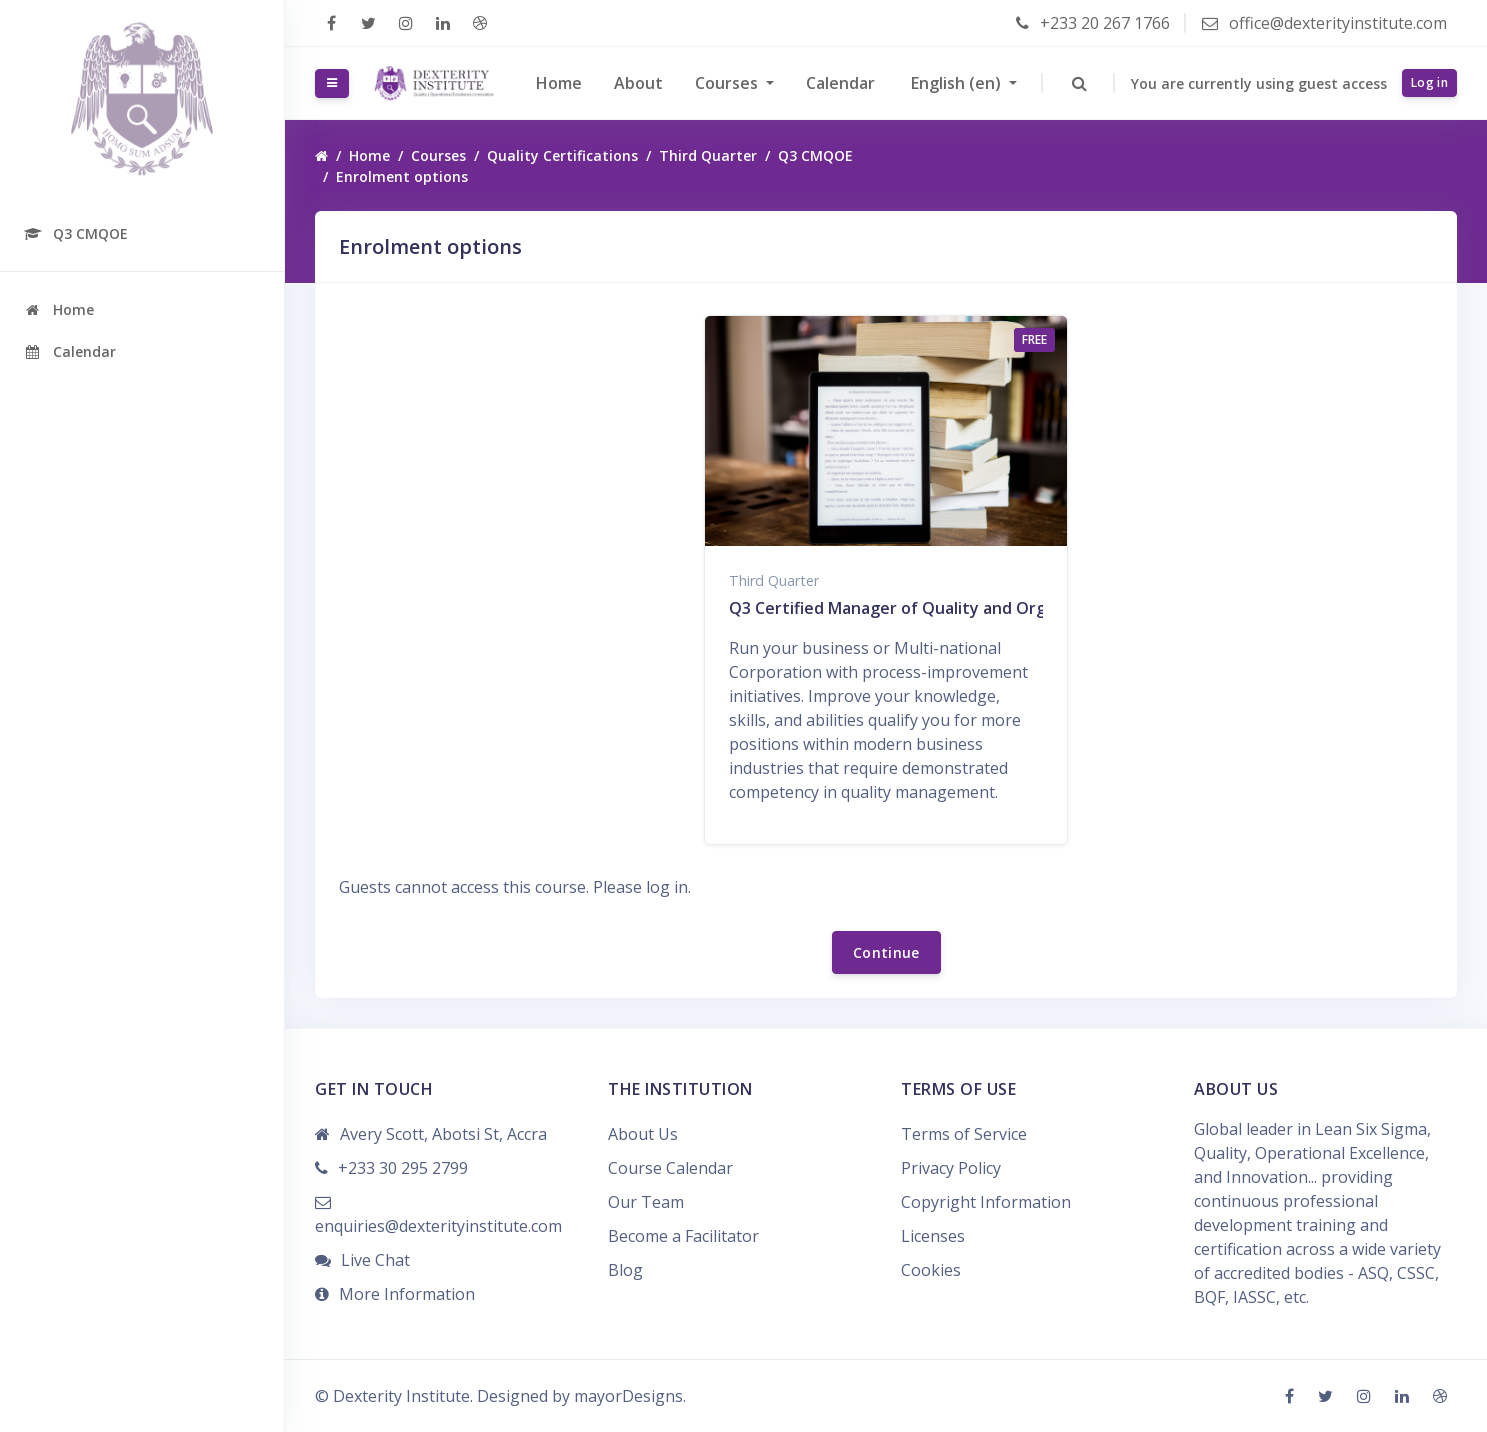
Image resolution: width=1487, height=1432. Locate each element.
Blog (625, 1270)
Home (559, 83)
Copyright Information (986, 1202)
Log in (1429, 82)
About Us (643, 1134)
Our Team (646, 1202)
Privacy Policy (951, 1168)
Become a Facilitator (683, 1236)
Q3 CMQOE (815, 155)
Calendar (840, 83)
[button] (1078, 83)
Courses (728, 83)
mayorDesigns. (630, 1396)
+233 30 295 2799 (403, 1168)
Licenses (933, 1236)
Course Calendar (670, 1168)
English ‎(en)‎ (957, 83)
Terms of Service (964, 1134)
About (638, 83)
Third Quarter (708, 155)
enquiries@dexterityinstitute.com (438, 1226)
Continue (886, 952)
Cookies (931, 1270)
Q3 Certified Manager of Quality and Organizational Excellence (972, 608)
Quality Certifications (562, 155)
